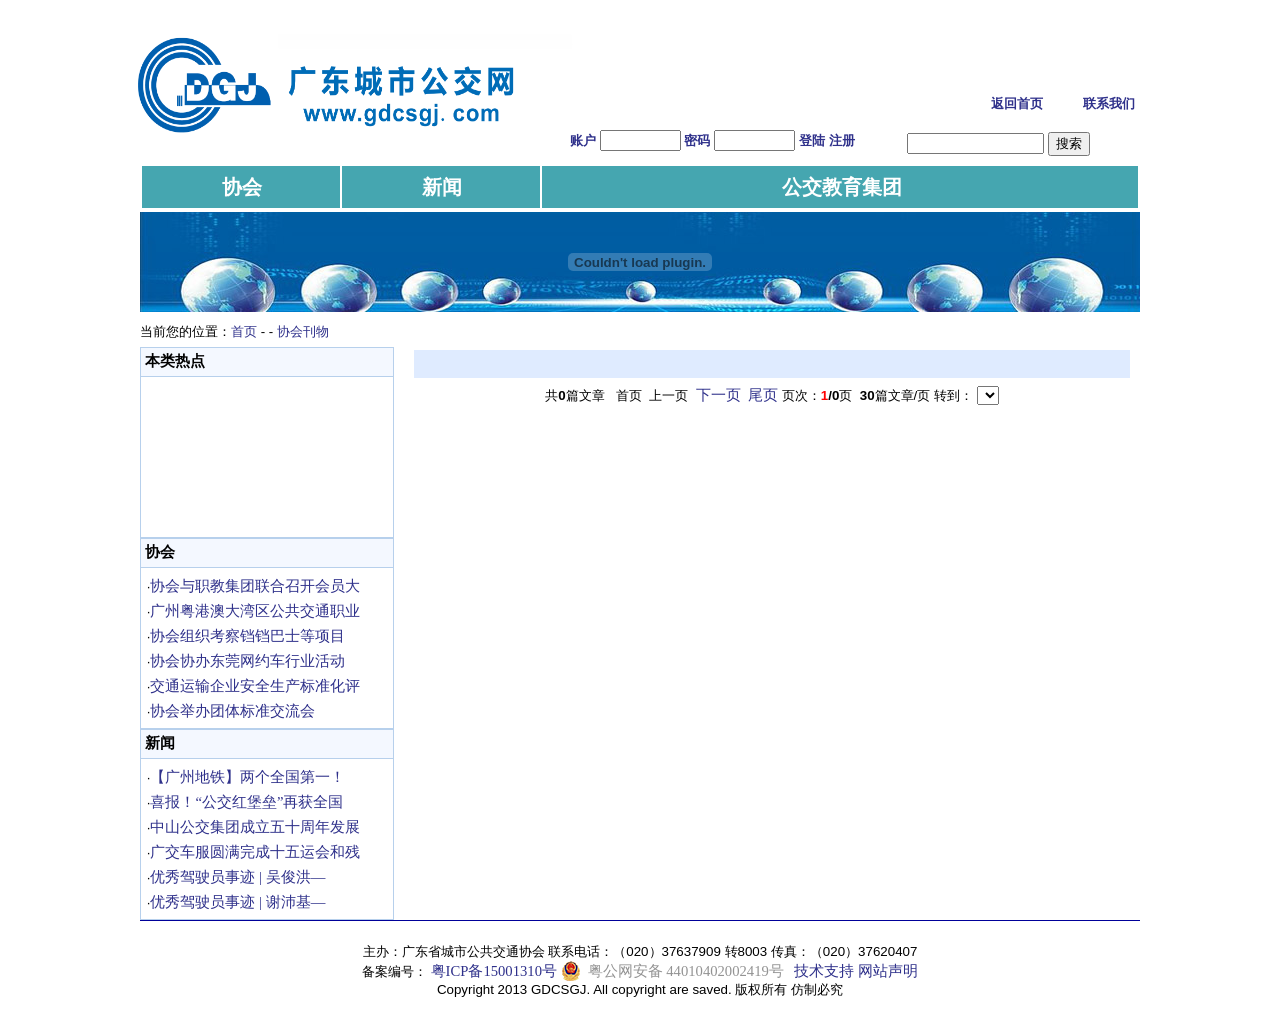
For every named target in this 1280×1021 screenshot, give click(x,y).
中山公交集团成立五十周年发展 (255, 827)
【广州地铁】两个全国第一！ (247, 777)
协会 (242, 187)
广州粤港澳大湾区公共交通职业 (255, 611)
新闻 (442, 187)
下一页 (718, 395)
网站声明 (888, 971)
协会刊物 (303, 331)
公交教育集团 (842, 187)
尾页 (763, 395)
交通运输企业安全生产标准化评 (255, 686)
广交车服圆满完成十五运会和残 (255, 852)
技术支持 (824, 971)
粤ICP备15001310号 (494, 971)
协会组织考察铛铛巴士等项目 (247, 636)
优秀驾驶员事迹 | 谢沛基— (237, 902)
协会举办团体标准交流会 (232, 711)
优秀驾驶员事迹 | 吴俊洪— (237, 877)
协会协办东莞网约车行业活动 (247, 661)
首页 (244, 331)
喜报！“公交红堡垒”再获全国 (246, 802)
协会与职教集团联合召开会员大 (255, 586)
